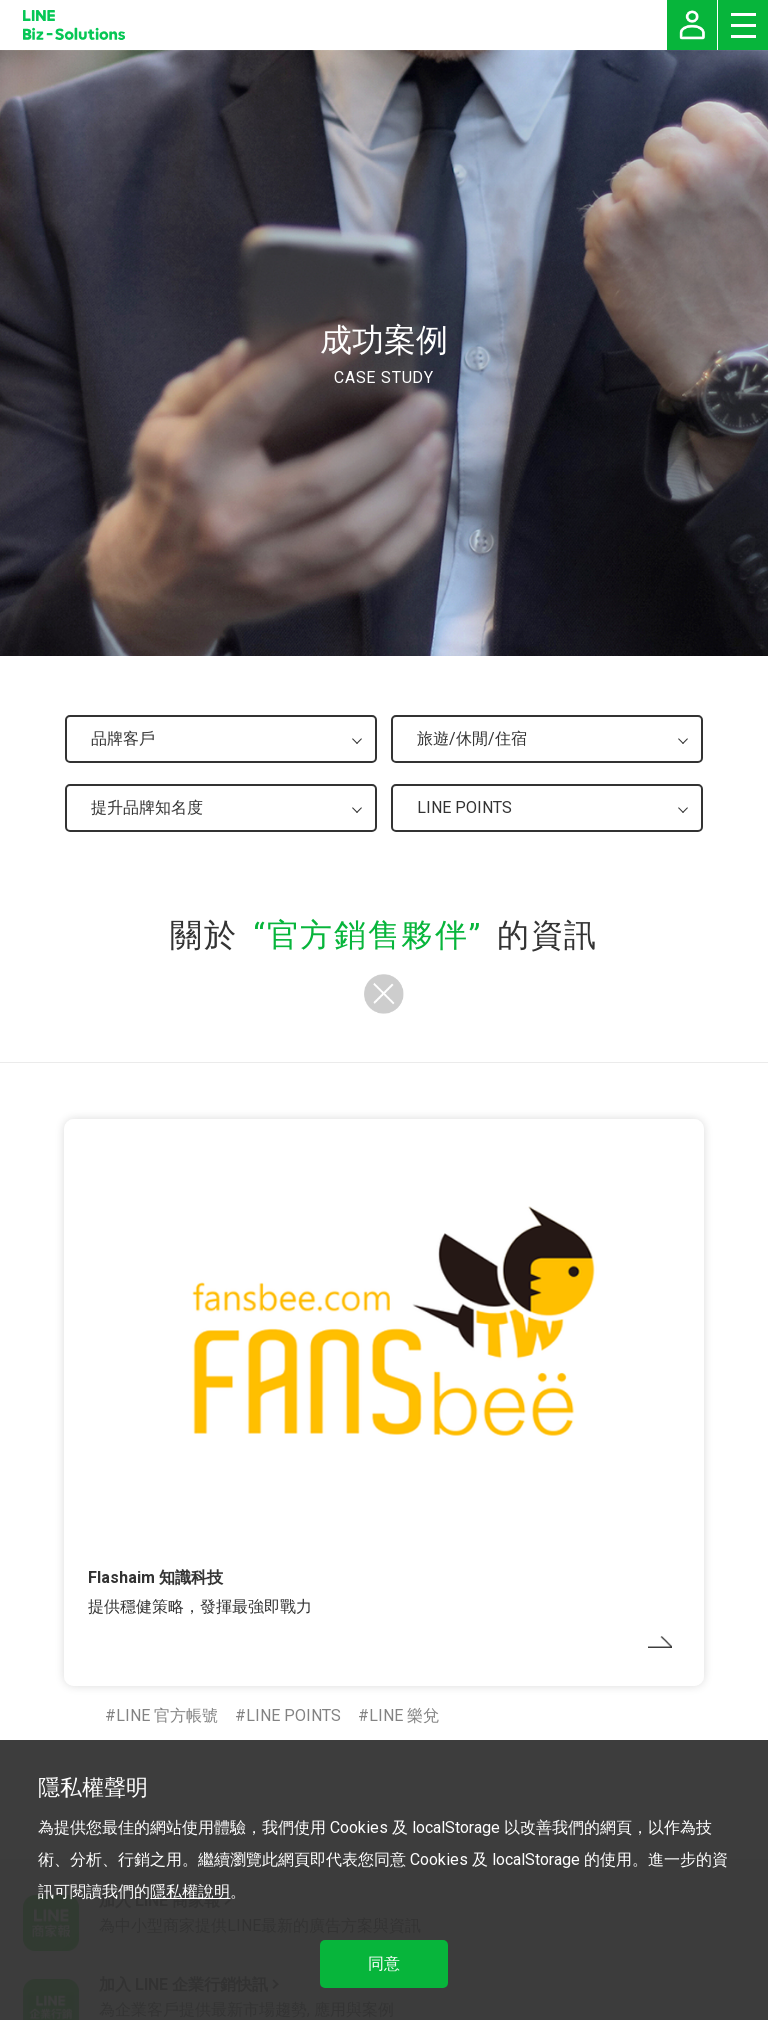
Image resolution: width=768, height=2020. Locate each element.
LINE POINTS (293, 1715)
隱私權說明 (190, 1891)
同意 (384, 1963)
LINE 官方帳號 (167, 1715)
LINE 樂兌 (404, 1715)
